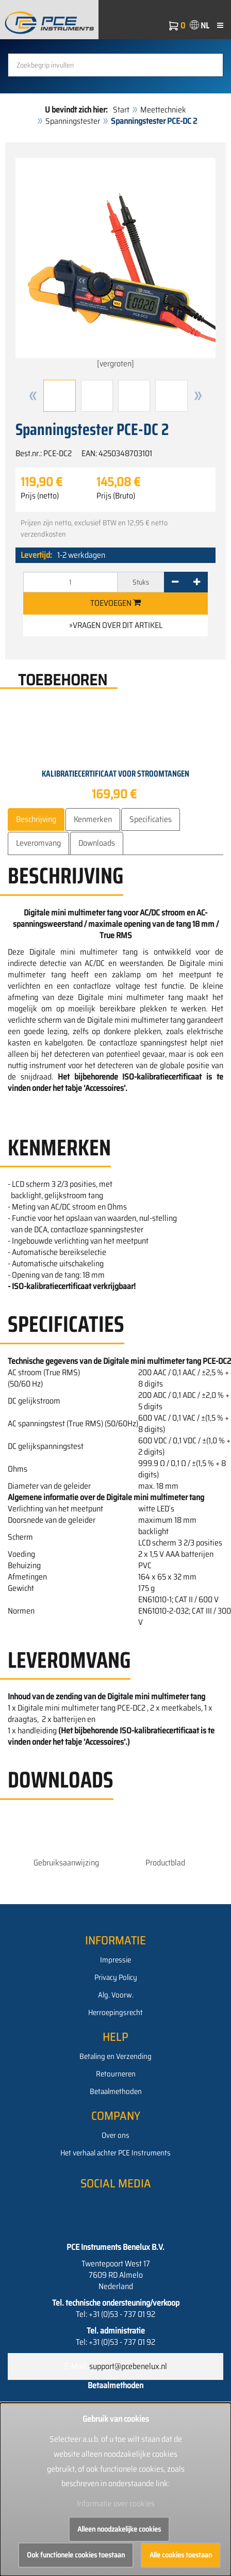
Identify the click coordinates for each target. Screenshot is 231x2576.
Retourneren (116, 2074)
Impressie (115, 1960)
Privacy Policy (115, 1977)
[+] (197, 582)
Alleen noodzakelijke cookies (119, 2529)
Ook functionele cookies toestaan (76, 2555)
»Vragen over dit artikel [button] (115, 625)
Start (121, 109)
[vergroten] (115, 264)
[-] (175, 582)
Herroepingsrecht (115, 2012)
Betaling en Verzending (115, 2056)
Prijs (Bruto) (115, 496)
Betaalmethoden (116, 2091)
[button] (33, 396)
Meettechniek (163, 109)
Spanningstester (72, 121)
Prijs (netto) (40, 496)
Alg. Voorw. (116, 1995)
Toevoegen (115, 603)
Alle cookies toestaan (181, 2555)
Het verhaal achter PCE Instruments (115, 2153)
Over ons (115, 2135)
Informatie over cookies (116, 2503)
